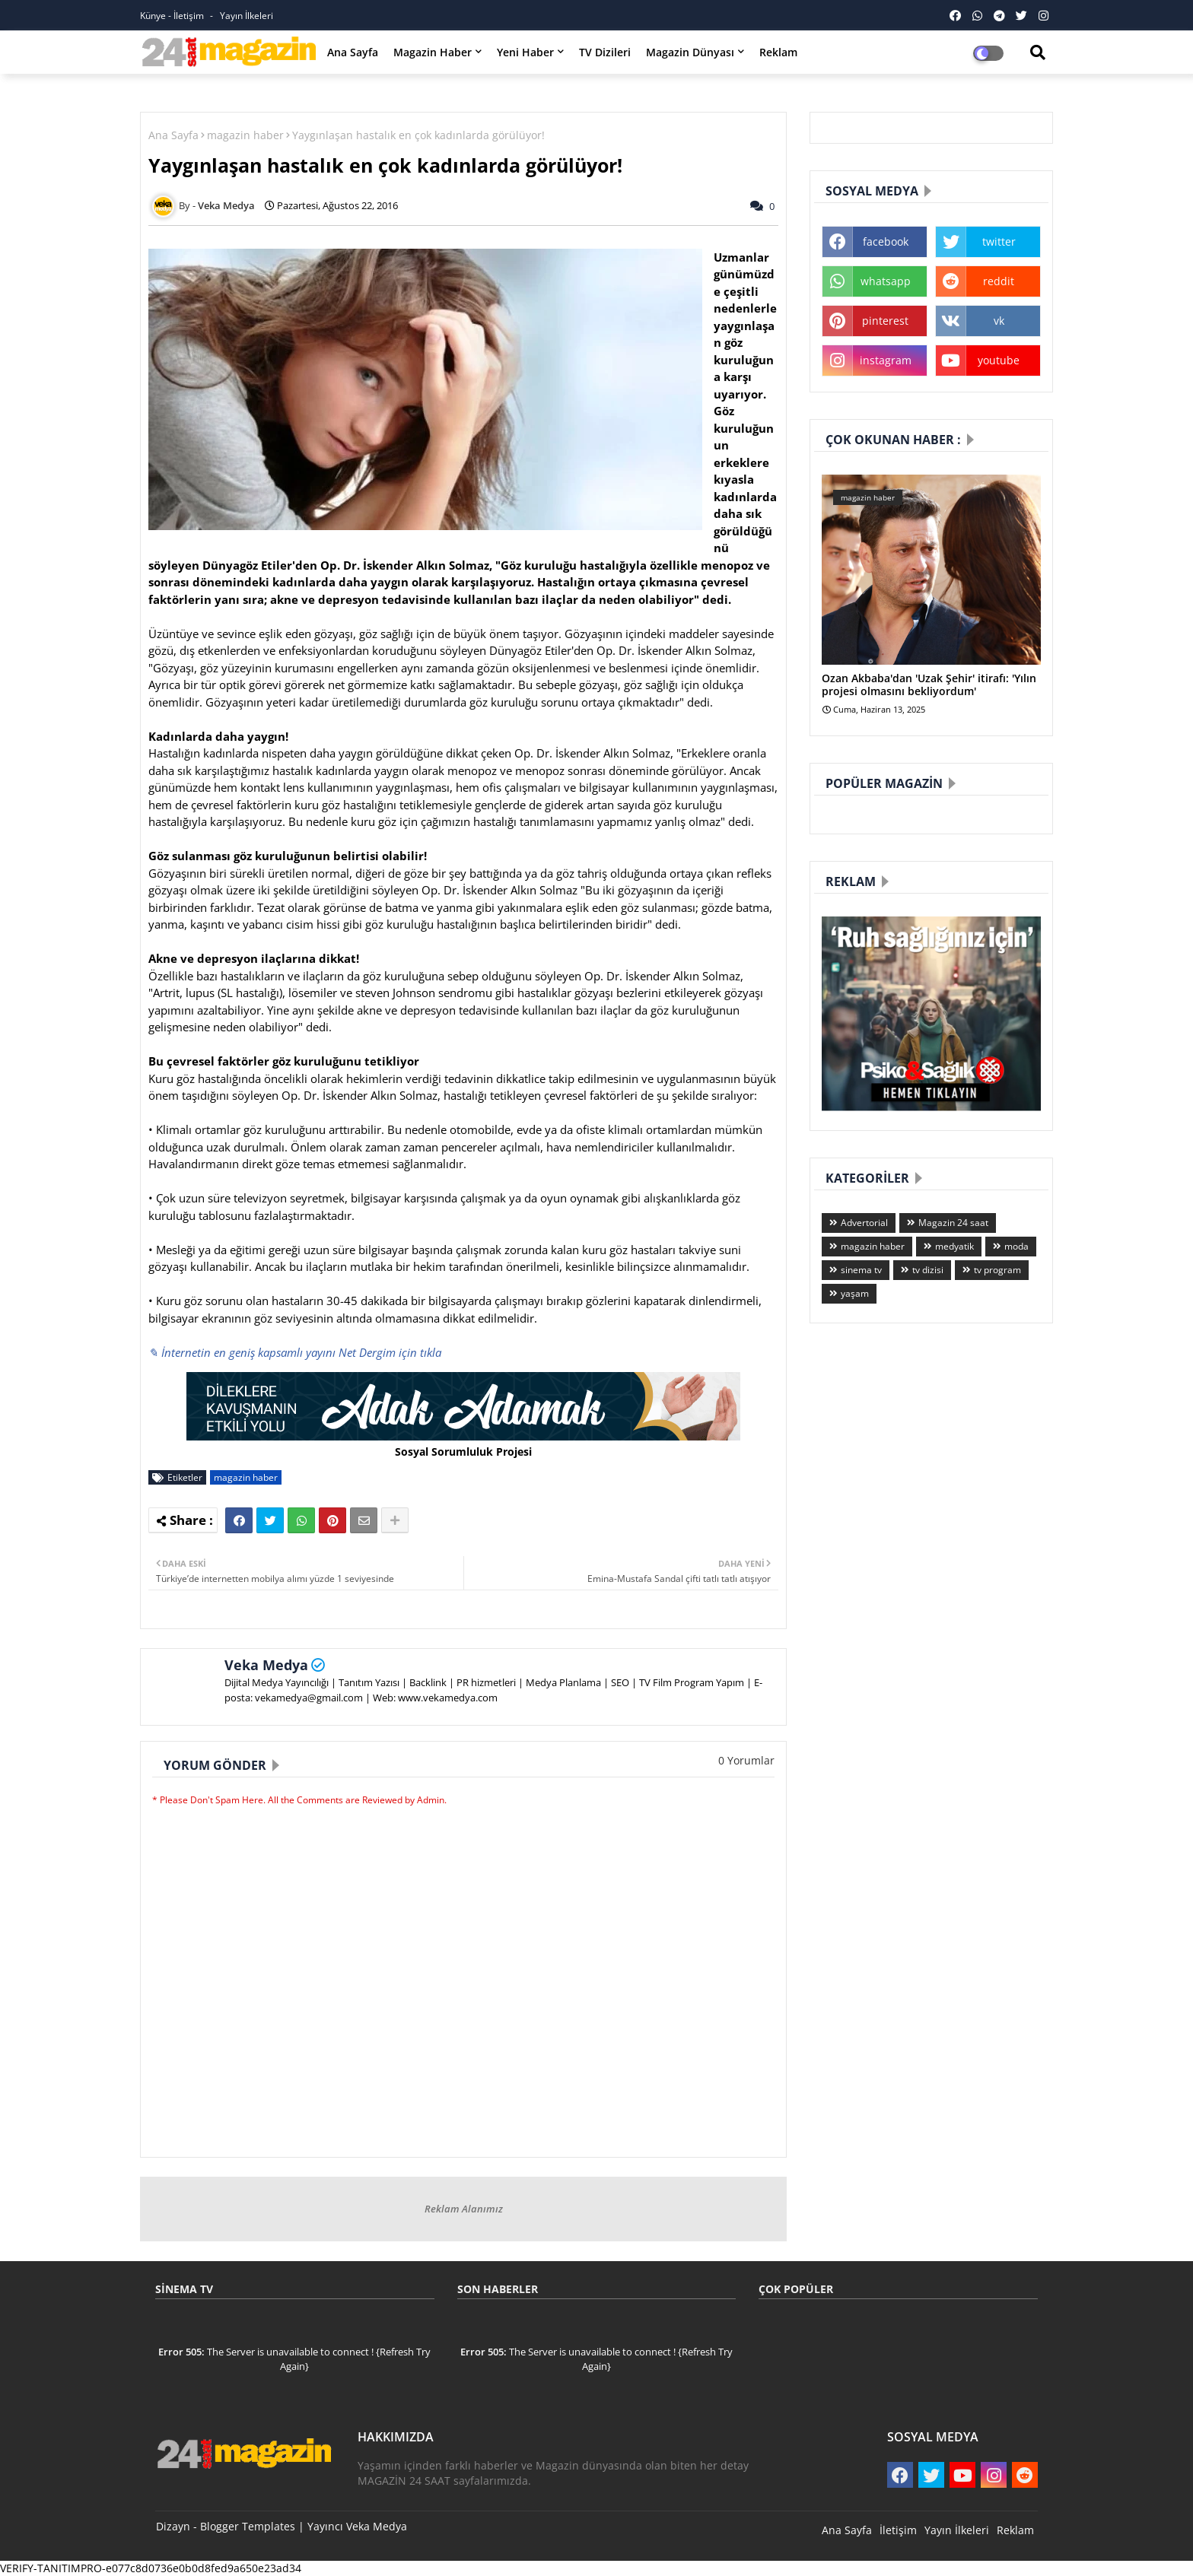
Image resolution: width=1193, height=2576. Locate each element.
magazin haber (245, 135)
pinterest (885, 320)
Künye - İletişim (173, 15)
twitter (999, 241)
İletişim (898, 2530)
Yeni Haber (525, 52)
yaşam (855, 1293)
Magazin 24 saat (953, 1222)
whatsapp (886, 281)
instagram (885, 360)
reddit (998, 281)
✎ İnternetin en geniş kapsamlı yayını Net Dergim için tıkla (294, 1352)
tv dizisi (927, 1269)
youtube (999, 360)
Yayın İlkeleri (246, 15)
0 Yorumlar (746, 1760)
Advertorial (864, 1222)
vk (999, 320)
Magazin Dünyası (690, 52)
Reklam (778, 52)
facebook (885, 241)
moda (1016, 1246)
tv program (997, 1269)
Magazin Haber (432, 52)
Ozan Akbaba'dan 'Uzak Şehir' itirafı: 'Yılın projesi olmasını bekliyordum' (929, 685)
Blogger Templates (247, 2526)
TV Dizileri (605, 52)
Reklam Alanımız (464, 2208)
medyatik (954, 1246)
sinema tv (861, 1269)
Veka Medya (266, 1665)
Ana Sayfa (352, 52)
